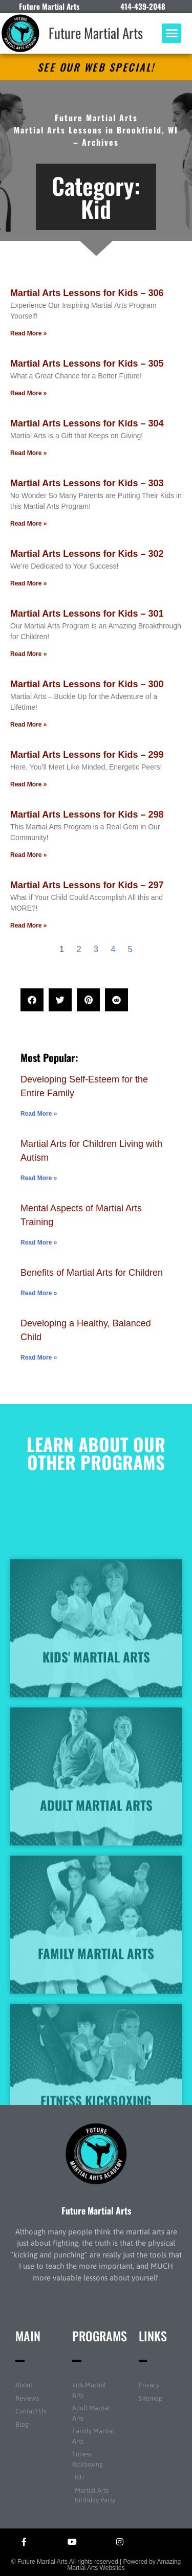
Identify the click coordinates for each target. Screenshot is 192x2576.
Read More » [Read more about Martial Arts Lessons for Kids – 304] (28, 453)
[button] (171, 33)
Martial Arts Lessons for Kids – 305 (86, 363)
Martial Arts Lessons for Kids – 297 (86, 885)
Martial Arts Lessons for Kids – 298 (86, 814)
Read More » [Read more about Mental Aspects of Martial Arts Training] (38, 1242)
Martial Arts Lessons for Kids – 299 (86, 755)
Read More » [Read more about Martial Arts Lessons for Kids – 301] (28, 654)
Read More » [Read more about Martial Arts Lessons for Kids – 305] (28, 393)
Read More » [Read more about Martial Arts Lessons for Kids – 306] (28, 333)
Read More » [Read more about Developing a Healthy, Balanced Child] (38, 1357)
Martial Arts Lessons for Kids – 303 (86, 483)
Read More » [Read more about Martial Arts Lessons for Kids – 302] (28, 583)
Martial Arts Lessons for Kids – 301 (86, 613)
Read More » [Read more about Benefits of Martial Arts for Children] (38, 1293)
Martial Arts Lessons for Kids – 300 (86, 684)
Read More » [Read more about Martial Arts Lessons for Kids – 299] (28, 784)
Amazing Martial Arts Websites (124, 2564)
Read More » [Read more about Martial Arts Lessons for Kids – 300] (28, 724)
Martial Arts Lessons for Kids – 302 (86, 554)
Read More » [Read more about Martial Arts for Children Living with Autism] (38, 1178)
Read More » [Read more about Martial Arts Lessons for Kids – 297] (28, 925)
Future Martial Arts (96, 32)
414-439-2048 (142, 6)
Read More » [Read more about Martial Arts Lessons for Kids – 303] (28, 523)
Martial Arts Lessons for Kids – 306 (86, 293)
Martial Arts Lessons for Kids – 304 (86, 423)
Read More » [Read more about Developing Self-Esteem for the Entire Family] (38, 1113)
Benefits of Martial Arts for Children (91, 1273)
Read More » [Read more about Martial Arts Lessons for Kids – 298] (28, 854)
